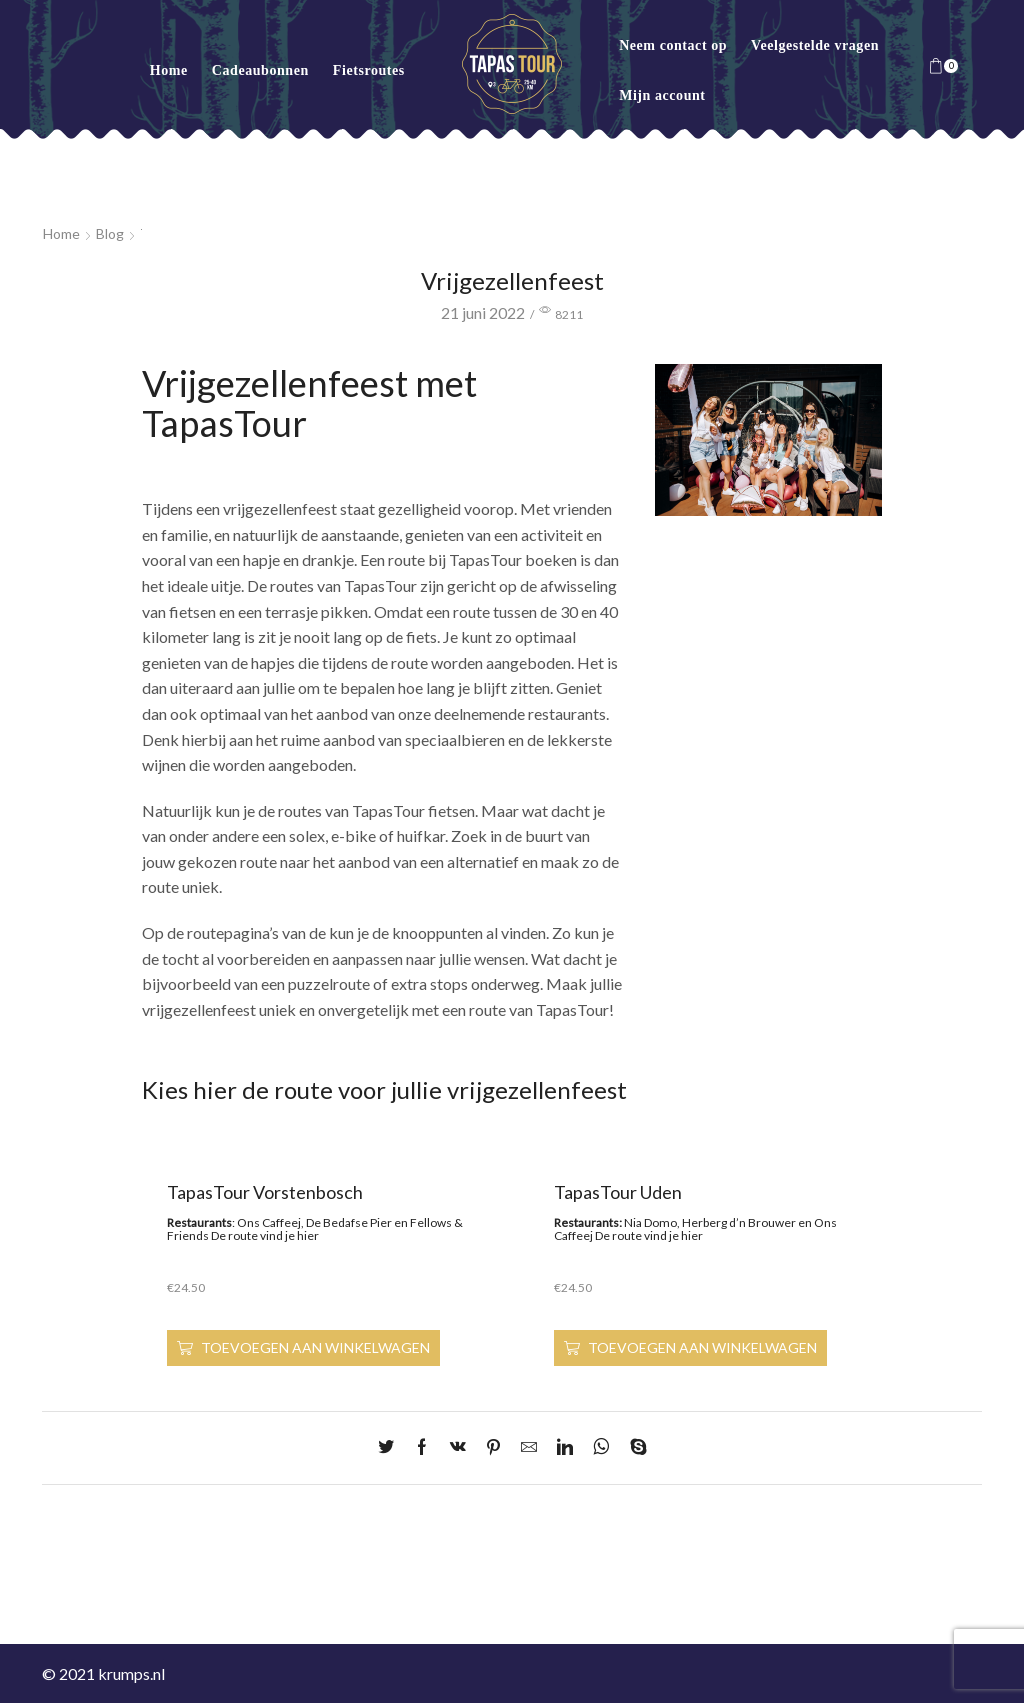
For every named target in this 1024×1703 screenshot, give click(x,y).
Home (169, 70)
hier (308, 1235)
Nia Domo (650, 1222)
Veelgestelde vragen (815, 45)
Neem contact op (673, 45)
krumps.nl (131, 1673)
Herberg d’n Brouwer (739, 1222)
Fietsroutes (369, 70)
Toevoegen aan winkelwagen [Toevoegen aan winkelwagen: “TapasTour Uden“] (702, 1347)
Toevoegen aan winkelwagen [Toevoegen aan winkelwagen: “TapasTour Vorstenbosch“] (315, 1347)
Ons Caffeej (269, 1222)
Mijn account (662, 95)
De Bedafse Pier (349, 1222)
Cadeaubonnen (260, 70)
